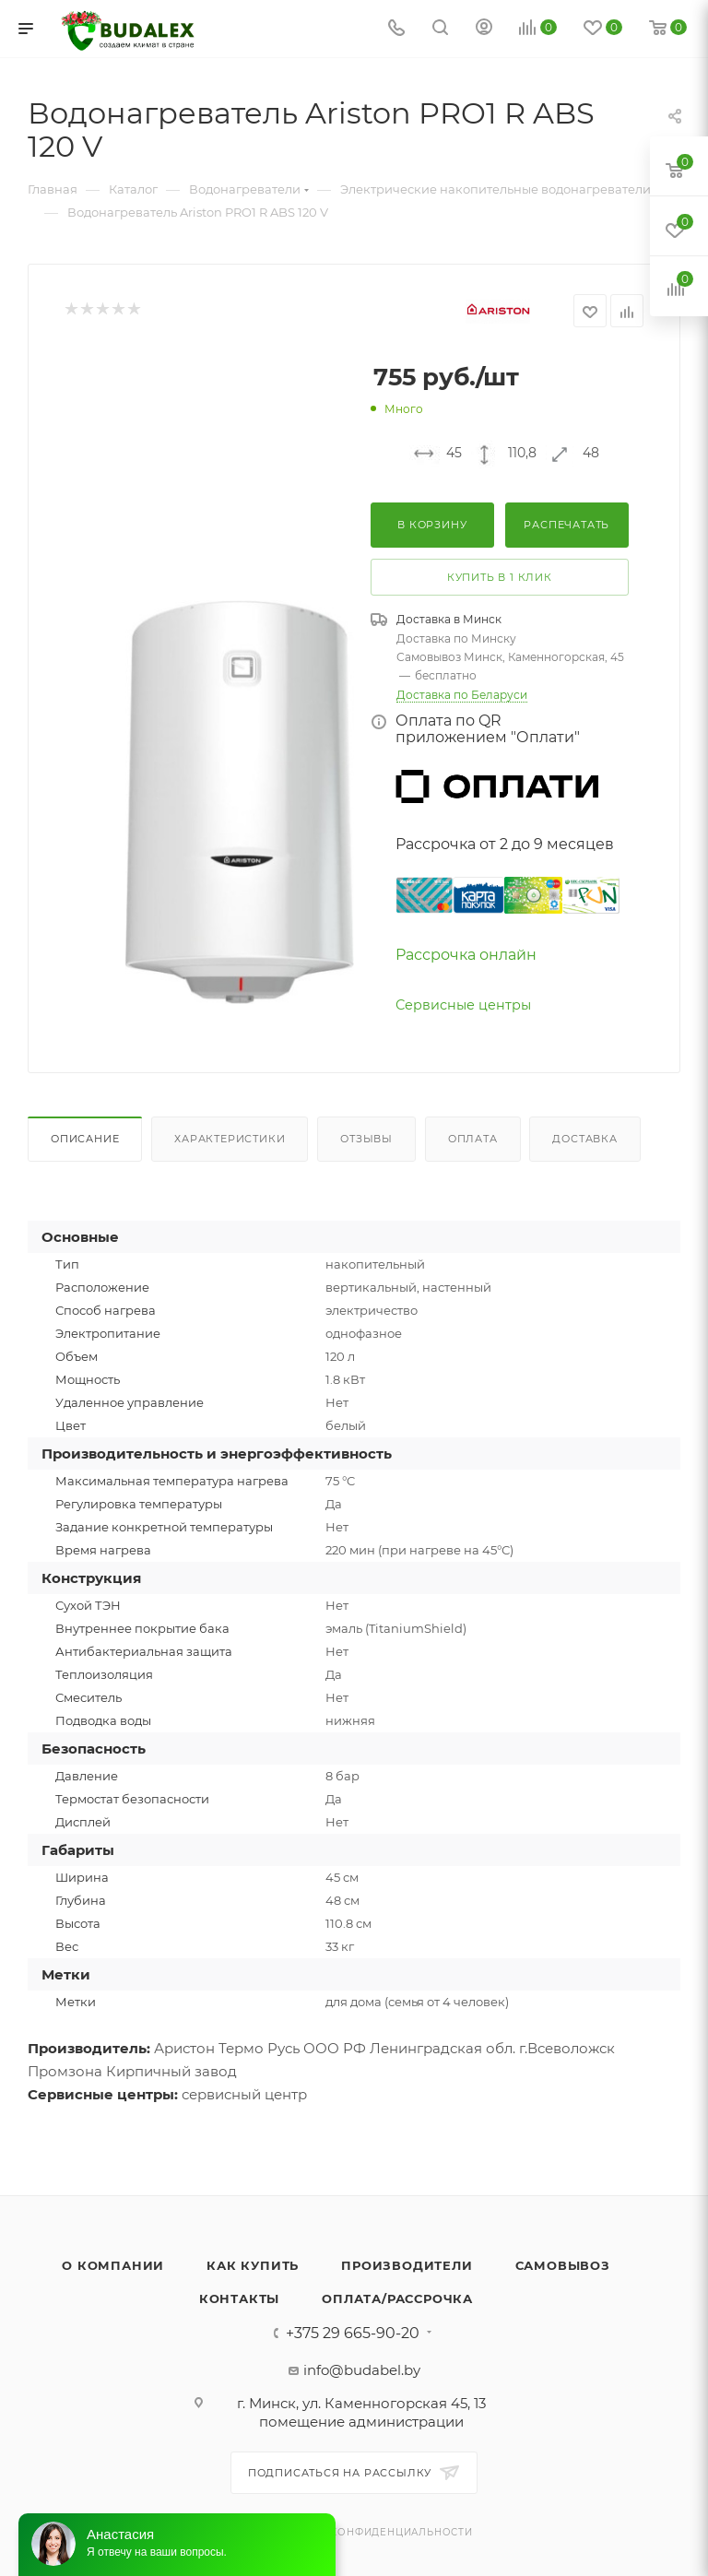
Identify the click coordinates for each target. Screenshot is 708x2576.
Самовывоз (562, 2265)
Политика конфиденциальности (369, 2532)
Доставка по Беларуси (461, 695)
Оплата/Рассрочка (397, 2298)
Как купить (252, 2265)
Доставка (584, 1138)
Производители (406, 2265)
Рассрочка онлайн (466, 954)
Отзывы (366, 1138)
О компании (113, 2265)
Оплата (473, 1138)
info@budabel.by (361, 2370)
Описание (85, 1138)
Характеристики (229, 1138)
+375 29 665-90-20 (352, 2333)
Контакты (239, 2298)
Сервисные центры (463, 1005)
